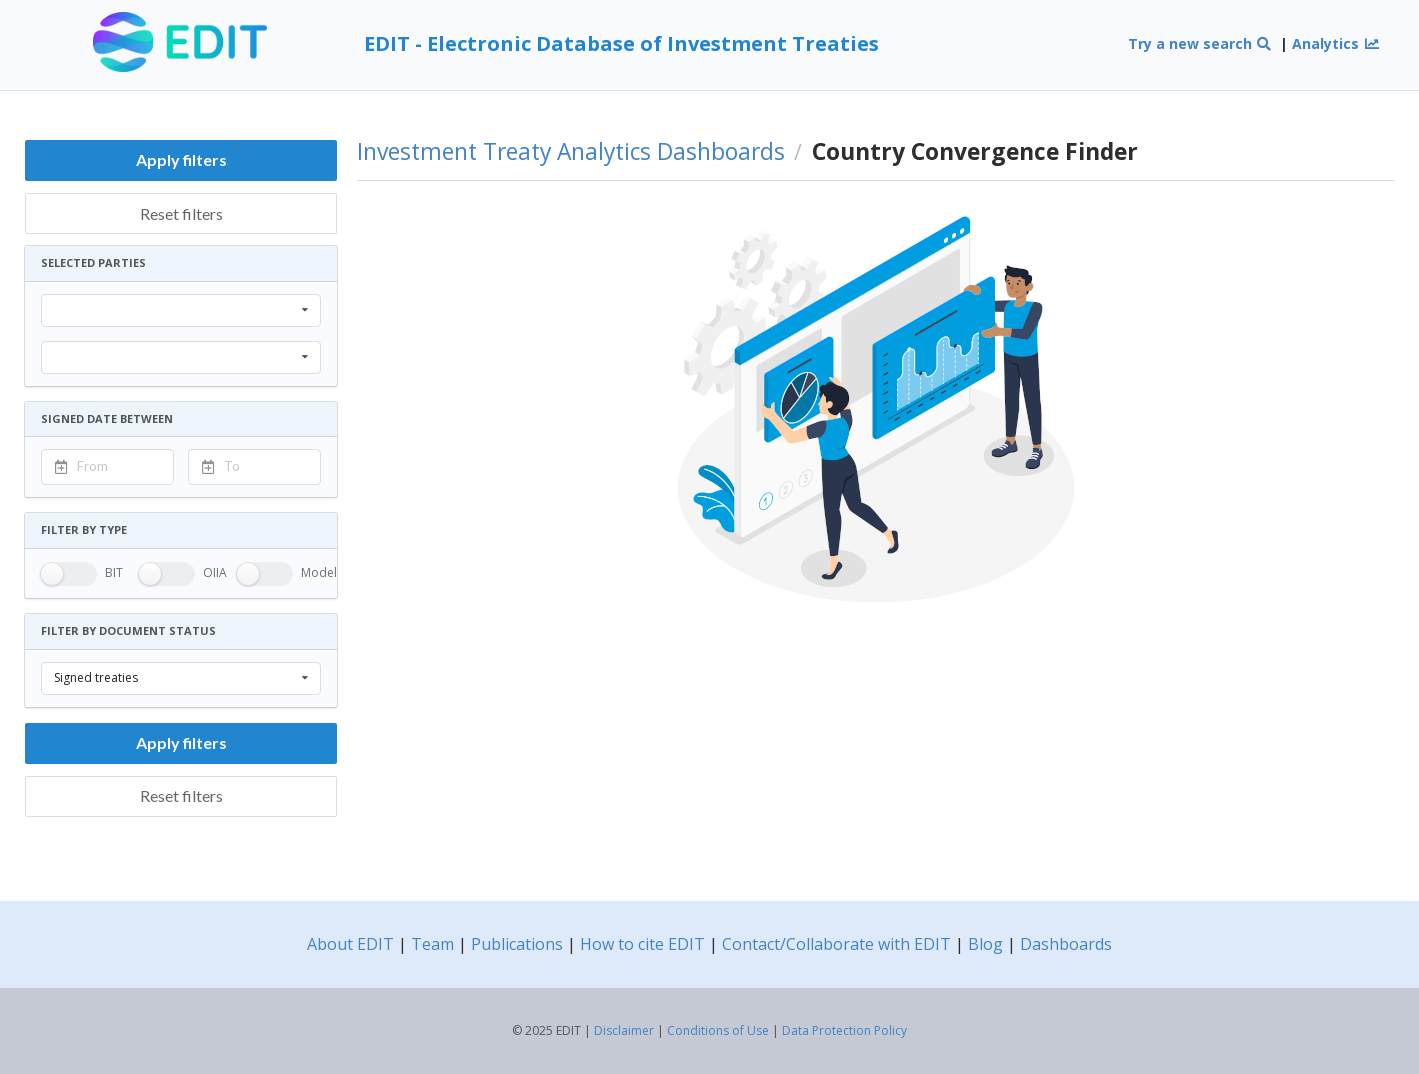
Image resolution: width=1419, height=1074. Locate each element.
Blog (985, 944)
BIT (114, 572)
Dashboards (1066, 944)
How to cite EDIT (642, 944)
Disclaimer (624, 1030)
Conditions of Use (718, 1030)
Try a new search (1200, 43)
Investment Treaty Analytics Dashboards (571, 152)
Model (319, 572)
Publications (517, 944)
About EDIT (350, 944)
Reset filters (181, 213)
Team (432, 944)
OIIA (215, 572)
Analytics (1336, 43)
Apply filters (181, 159)
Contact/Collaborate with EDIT (836, 944)
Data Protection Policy (844, 1030)
